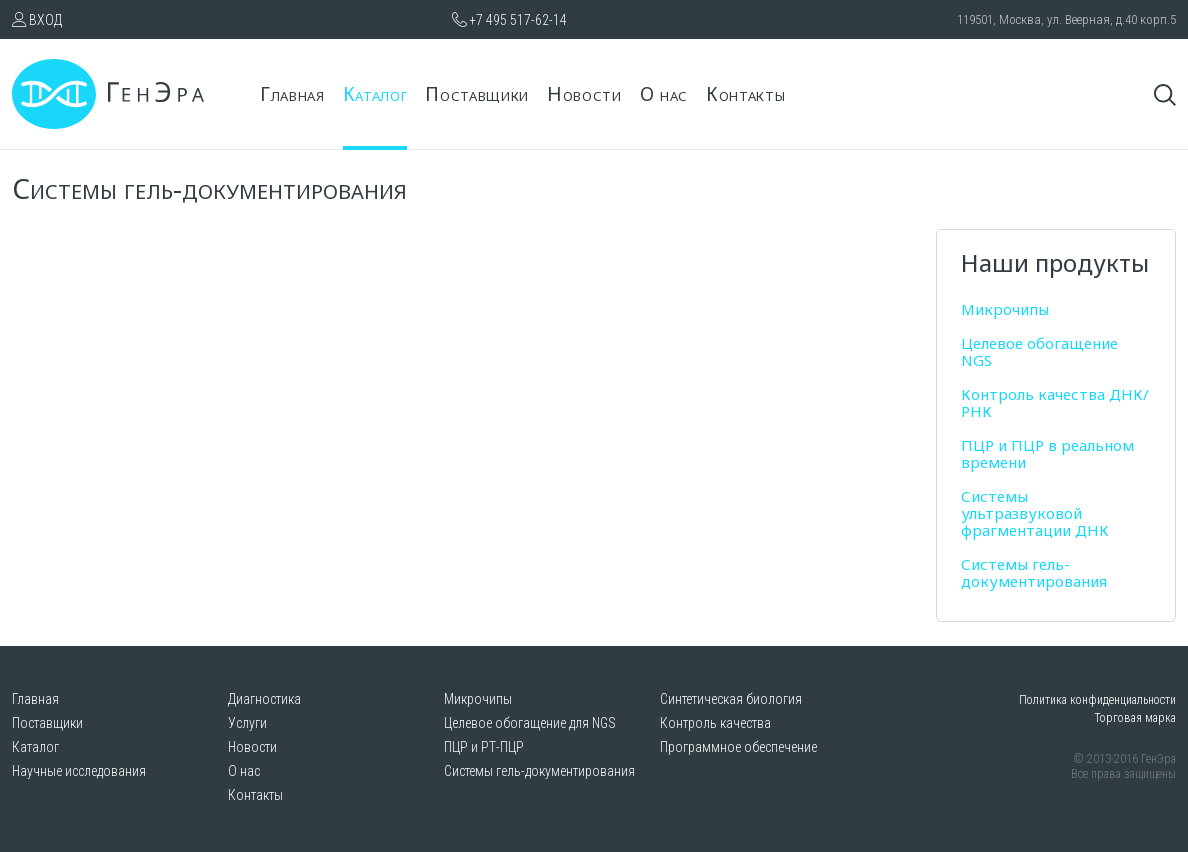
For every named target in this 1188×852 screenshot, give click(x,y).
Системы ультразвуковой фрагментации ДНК (1035, 513)
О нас (664, 94)
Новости (584, 94)
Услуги (247, 723)
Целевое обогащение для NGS (530, 723)
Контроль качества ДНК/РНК (1055, 402)
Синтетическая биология (731, 699)
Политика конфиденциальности (1097, 700)
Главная (292, 94)
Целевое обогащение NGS (1039, 351)
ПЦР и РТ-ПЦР (484, 747)
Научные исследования (79, 771)
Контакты (745, 94)
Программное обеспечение (738, 747)
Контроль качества (715, 723)
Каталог (375, 94)
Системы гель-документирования (1034, 572)
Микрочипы (1005, 309)
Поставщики (477, 94)
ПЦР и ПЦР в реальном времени (1047, 453)
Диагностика (264, 699)
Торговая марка (1135, 718)
